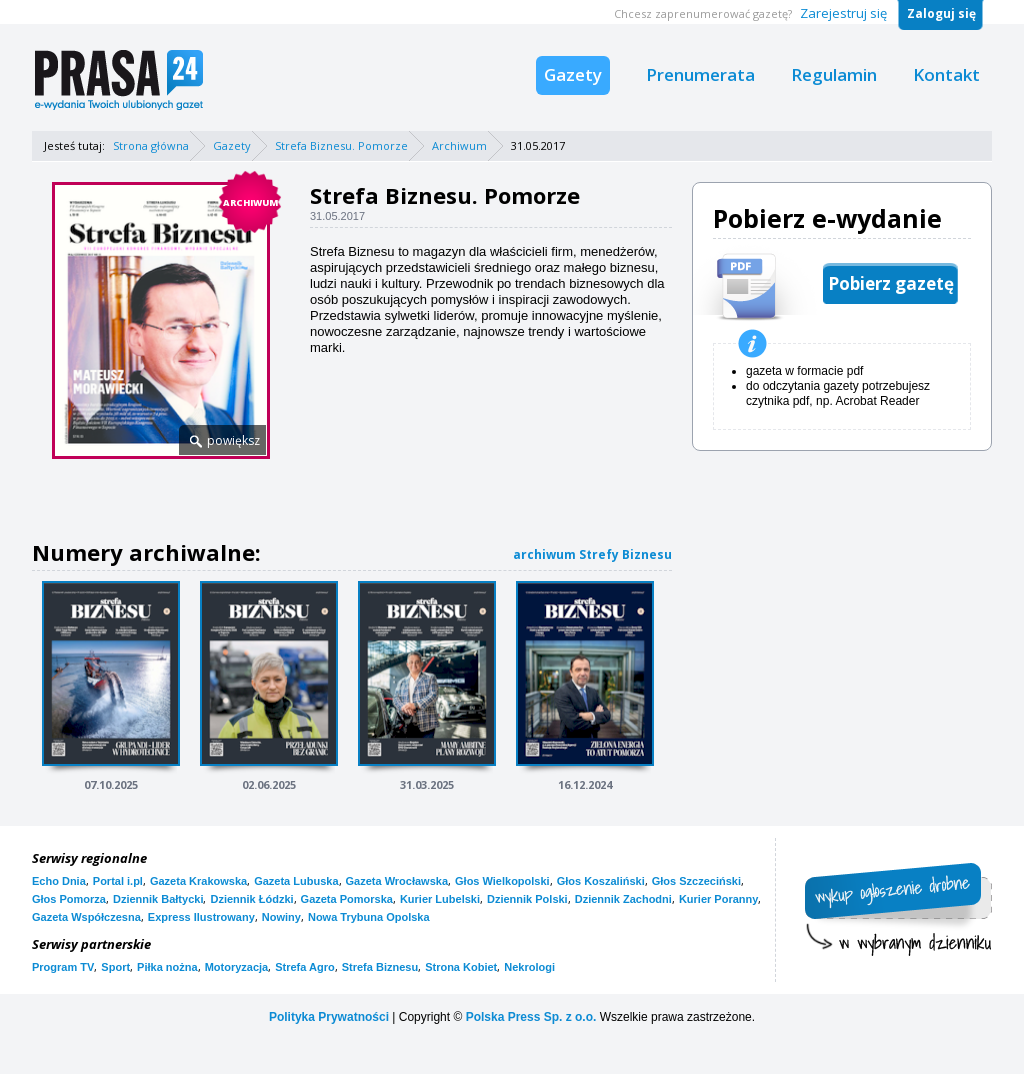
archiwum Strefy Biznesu (592, 554)
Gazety (573, 74)
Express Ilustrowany (201, 917)
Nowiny (281, 917)
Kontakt (946, 74)
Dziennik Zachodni (623, 899)
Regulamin (834, 74)
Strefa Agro (305, 967)
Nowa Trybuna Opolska (369, 917)
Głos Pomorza (69, 899)
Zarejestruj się (843, 13)
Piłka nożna (167, 967)
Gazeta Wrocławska (397, 881)
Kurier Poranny (718, 899)
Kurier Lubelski (440, 899)
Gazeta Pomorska (347, 899)
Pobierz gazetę (891, 283)
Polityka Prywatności (329, 1017)
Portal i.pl (118, 881)
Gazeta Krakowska (198, 881)
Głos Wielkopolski (502, 881)
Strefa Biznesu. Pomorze (341, 145)
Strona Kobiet (461, 967)
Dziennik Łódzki (251, 899)
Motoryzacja (237, 967)
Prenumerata (700, 74)
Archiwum (459, 145)
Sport (115, 967)
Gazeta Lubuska (296, 881)
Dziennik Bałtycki (158, 899)
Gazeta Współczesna (86, 917)
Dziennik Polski (527, 899)
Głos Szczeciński (696, 881)
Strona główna (151, 145)
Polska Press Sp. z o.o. (531, 1017)
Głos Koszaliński (601, 881)
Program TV (63, 967)
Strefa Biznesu (380, 967)
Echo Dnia (59, 881)
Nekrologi (529, 967)
